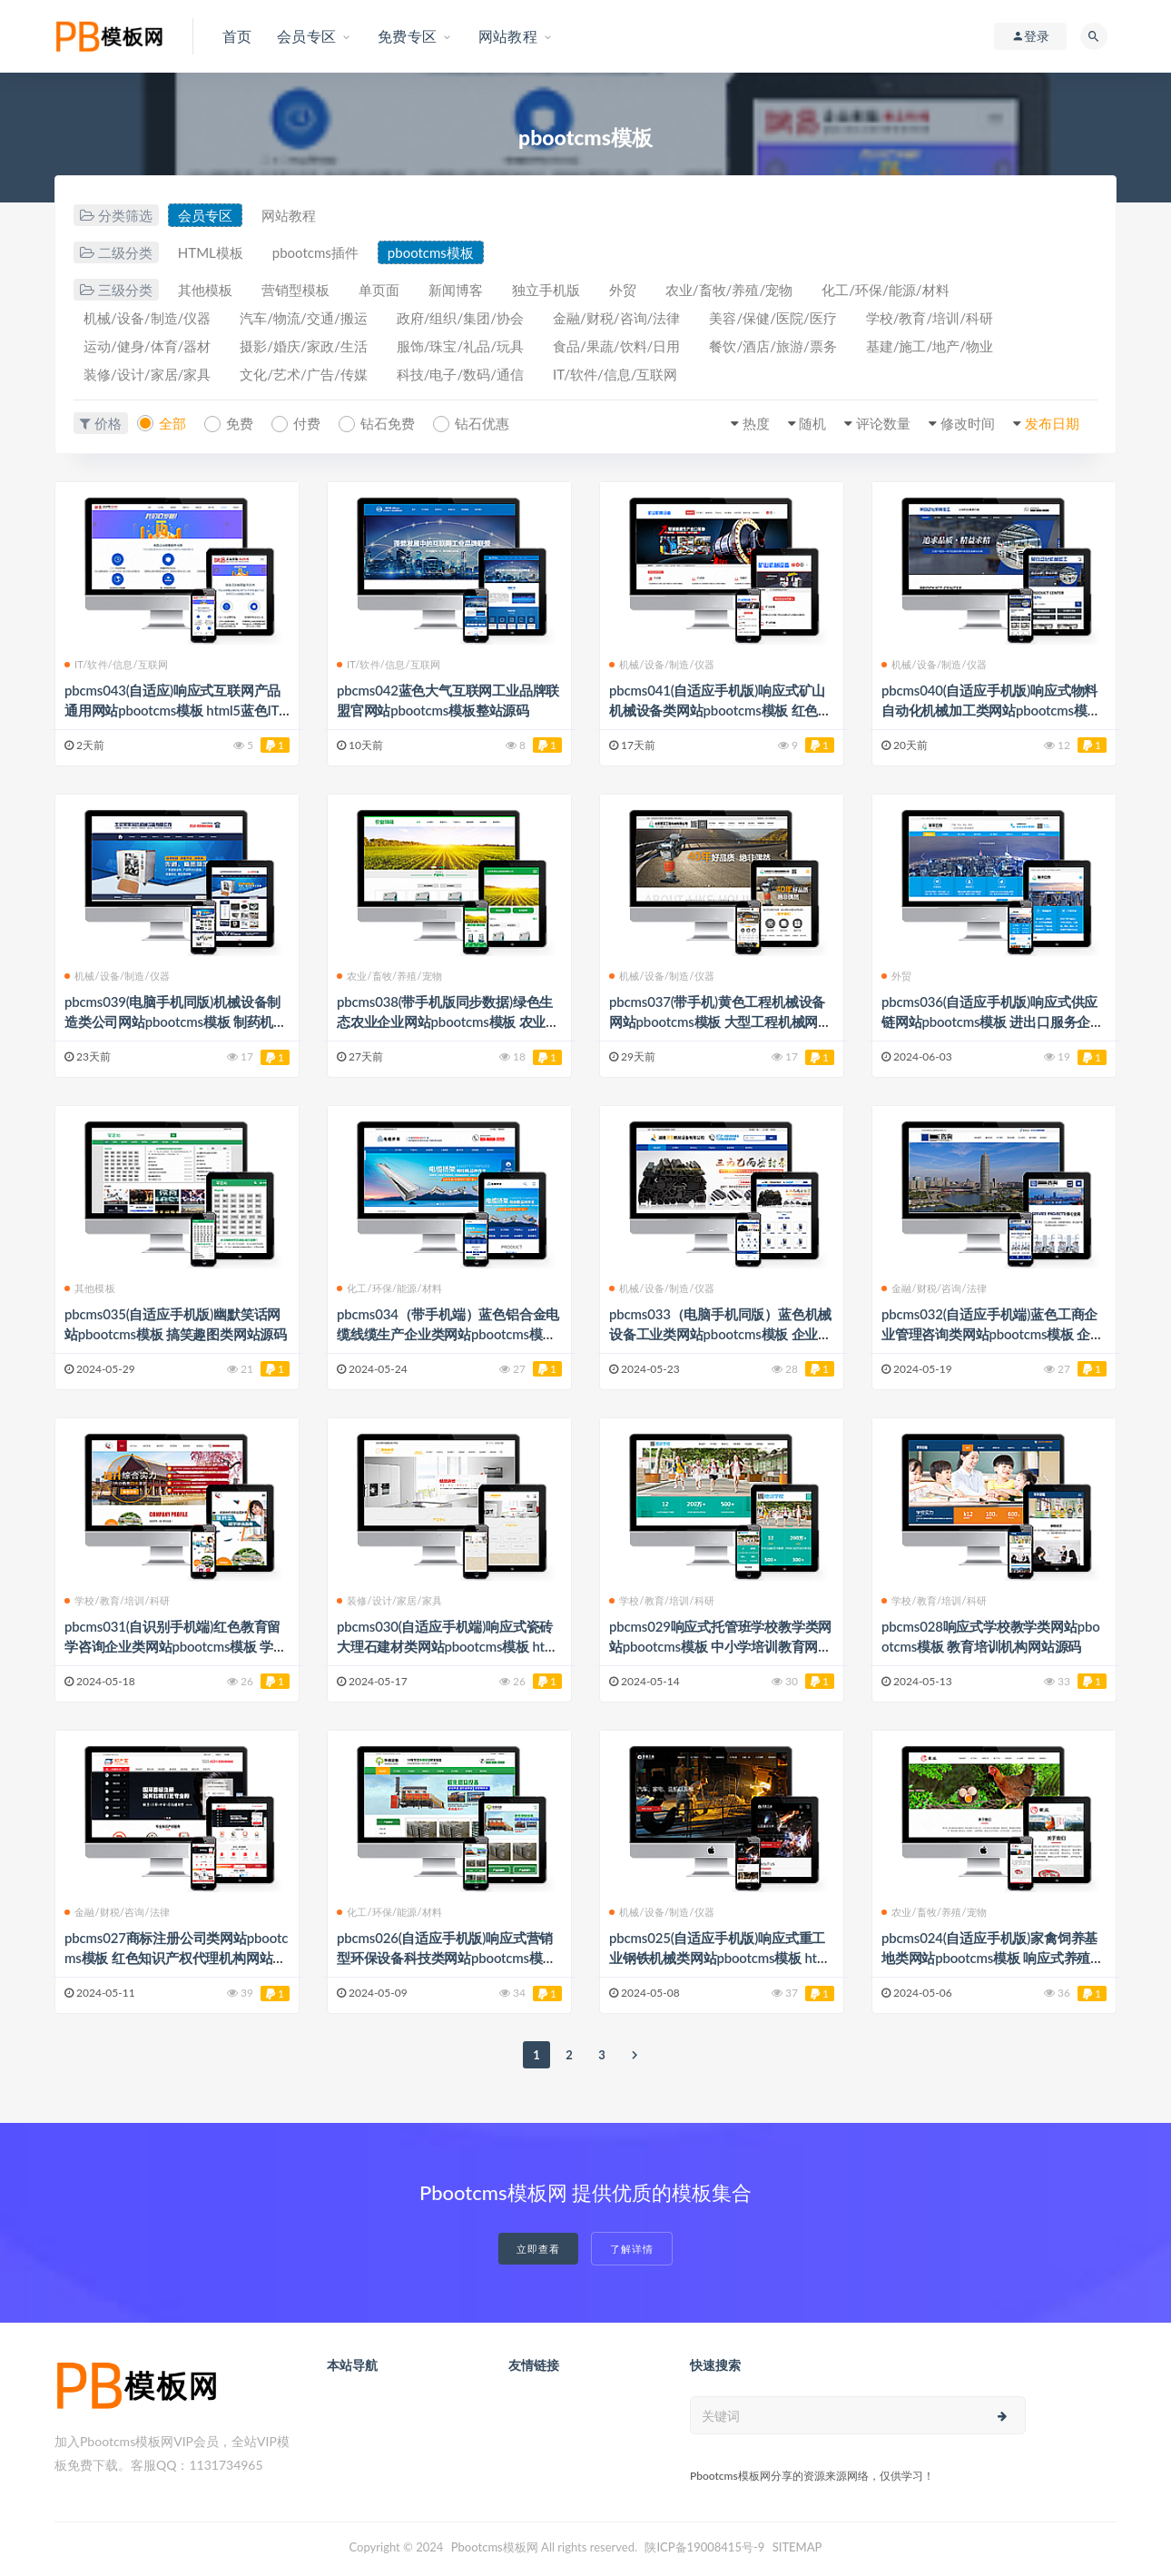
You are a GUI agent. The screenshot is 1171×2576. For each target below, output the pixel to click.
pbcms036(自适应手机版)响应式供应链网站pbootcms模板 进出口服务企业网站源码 (992, 1021)
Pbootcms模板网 (494, 2547)
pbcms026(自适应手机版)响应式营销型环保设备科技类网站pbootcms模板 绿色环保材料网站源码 (446, 1958)
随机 (812, 423)
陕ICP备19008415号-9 (704, 2547)
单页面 (379, 289)
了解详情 (632, 2249)
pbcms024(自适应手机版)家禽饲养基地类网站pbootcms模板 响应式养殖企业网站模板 (992, 1958)
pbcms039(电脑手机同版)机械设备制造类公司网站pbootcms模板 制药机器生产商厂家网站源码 (175, 1021)
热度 (756, 423)
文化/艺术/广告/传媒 (303, 374)
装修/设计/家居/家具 (147, 374)
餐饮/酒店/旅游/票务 (772, 346)
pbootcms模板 (431, 252)
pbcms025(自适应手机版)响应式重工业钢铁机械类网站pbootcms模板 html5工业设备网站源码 (720, 1958)
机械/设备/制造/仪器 (147, 318)
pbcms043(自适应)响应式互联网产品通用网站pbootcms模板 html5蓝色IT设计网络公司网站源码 (172, 710)
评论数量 (883, 423)
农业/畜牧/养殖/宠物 (728, 289)
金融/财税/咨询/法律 (616, 318)
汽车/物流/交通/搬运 (303, 318)
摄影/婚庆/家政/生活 (303, 346)
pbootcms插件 (315, 252)
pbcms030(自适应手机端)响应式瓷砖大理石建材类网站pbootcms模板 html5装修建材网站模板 (448, 1646)
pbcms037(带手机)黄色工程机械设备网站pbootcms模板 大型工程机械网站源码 (720, 1021)
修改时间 (967, 423)
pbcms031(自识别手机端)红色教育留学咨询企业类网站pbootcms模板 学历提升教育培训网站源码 (175, 1646)
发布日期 (1052, 423)
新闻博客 (455, 289)
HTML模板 (210, 252)
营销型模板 (295, 289)
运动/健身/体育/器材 (147, 346)
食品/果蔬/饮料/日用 (616, 346)
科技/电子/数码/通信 (460, 374)
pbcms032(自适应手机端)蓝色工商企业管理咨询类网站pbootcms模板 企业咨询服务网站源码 (992, 1334)
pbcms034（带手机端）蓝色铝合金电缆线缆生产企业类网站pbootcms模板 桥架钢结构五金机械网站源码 (448, 1334)
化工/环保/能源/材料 (885, 289)
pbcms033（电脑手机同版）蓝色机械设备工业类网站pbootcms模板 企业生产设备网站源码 (720, 1334)
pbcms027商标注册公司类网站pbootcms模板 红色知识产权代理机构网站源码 (176, 1958)
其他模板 (205, 289)
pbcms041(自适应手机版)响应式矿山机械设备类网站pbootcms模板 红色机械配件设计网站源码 (720, 710)
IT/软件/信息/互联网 (615, 374)
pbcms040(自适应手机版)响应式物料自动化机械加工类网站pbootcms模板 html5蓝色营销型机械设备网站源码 (991, 710)
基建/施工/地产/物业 (929, 346)
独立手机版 (546, 289)
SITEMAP (797, 2547)
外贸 (622, 289)
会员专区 (205, 215)
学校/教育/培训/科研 (929, 318)
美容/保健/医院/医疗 (772, 318)
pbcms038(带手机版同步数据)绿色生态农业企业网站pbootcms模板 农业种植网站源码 (448, 1021)
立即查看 (538, 2249)
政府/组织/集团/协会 (460, 318)
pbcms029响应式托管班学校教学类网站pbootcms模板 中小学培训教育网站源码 (720, 1646)
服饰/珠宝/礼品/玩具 (460, 346)
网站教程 (288, 215)
